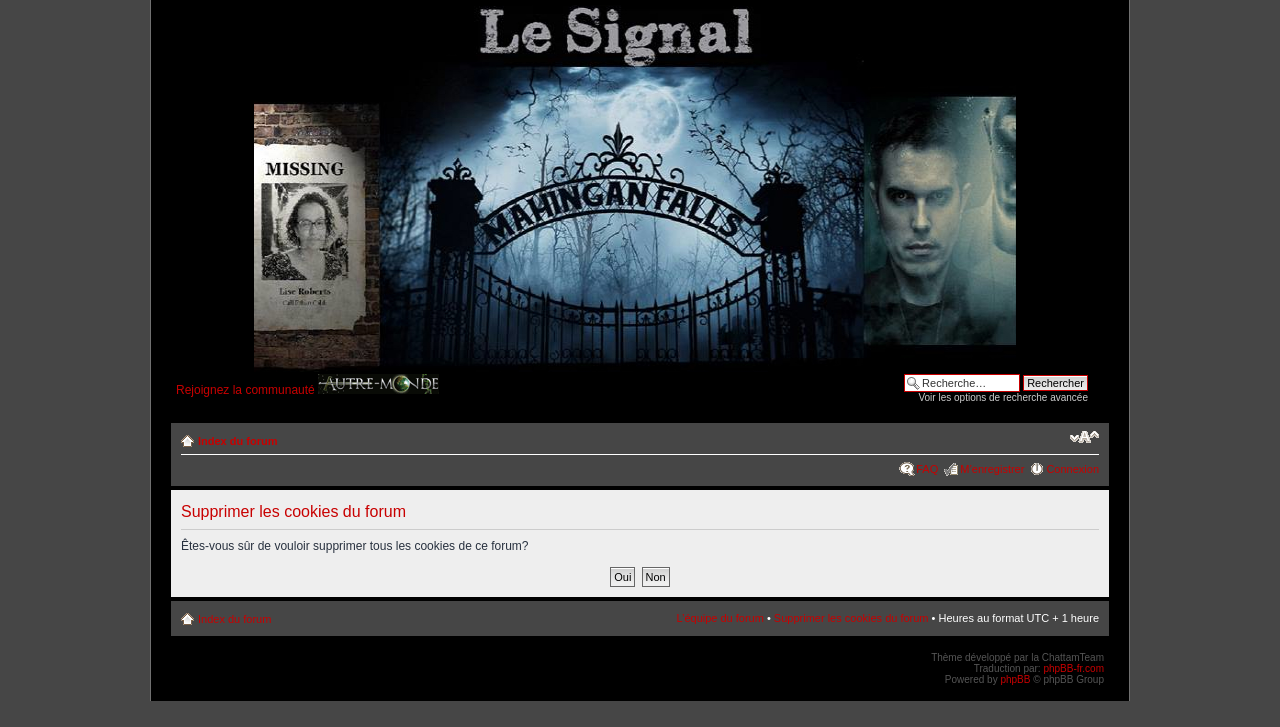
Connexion (1072, 469)
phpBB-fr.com (1073, 668)
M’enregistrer (992, 469)
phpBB (1015, 679)
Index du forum (237, 441)
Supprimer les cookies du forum (851, 618)
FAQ (927, 469)
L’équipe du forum (719, 618)
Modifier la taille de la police (1084, 437)
